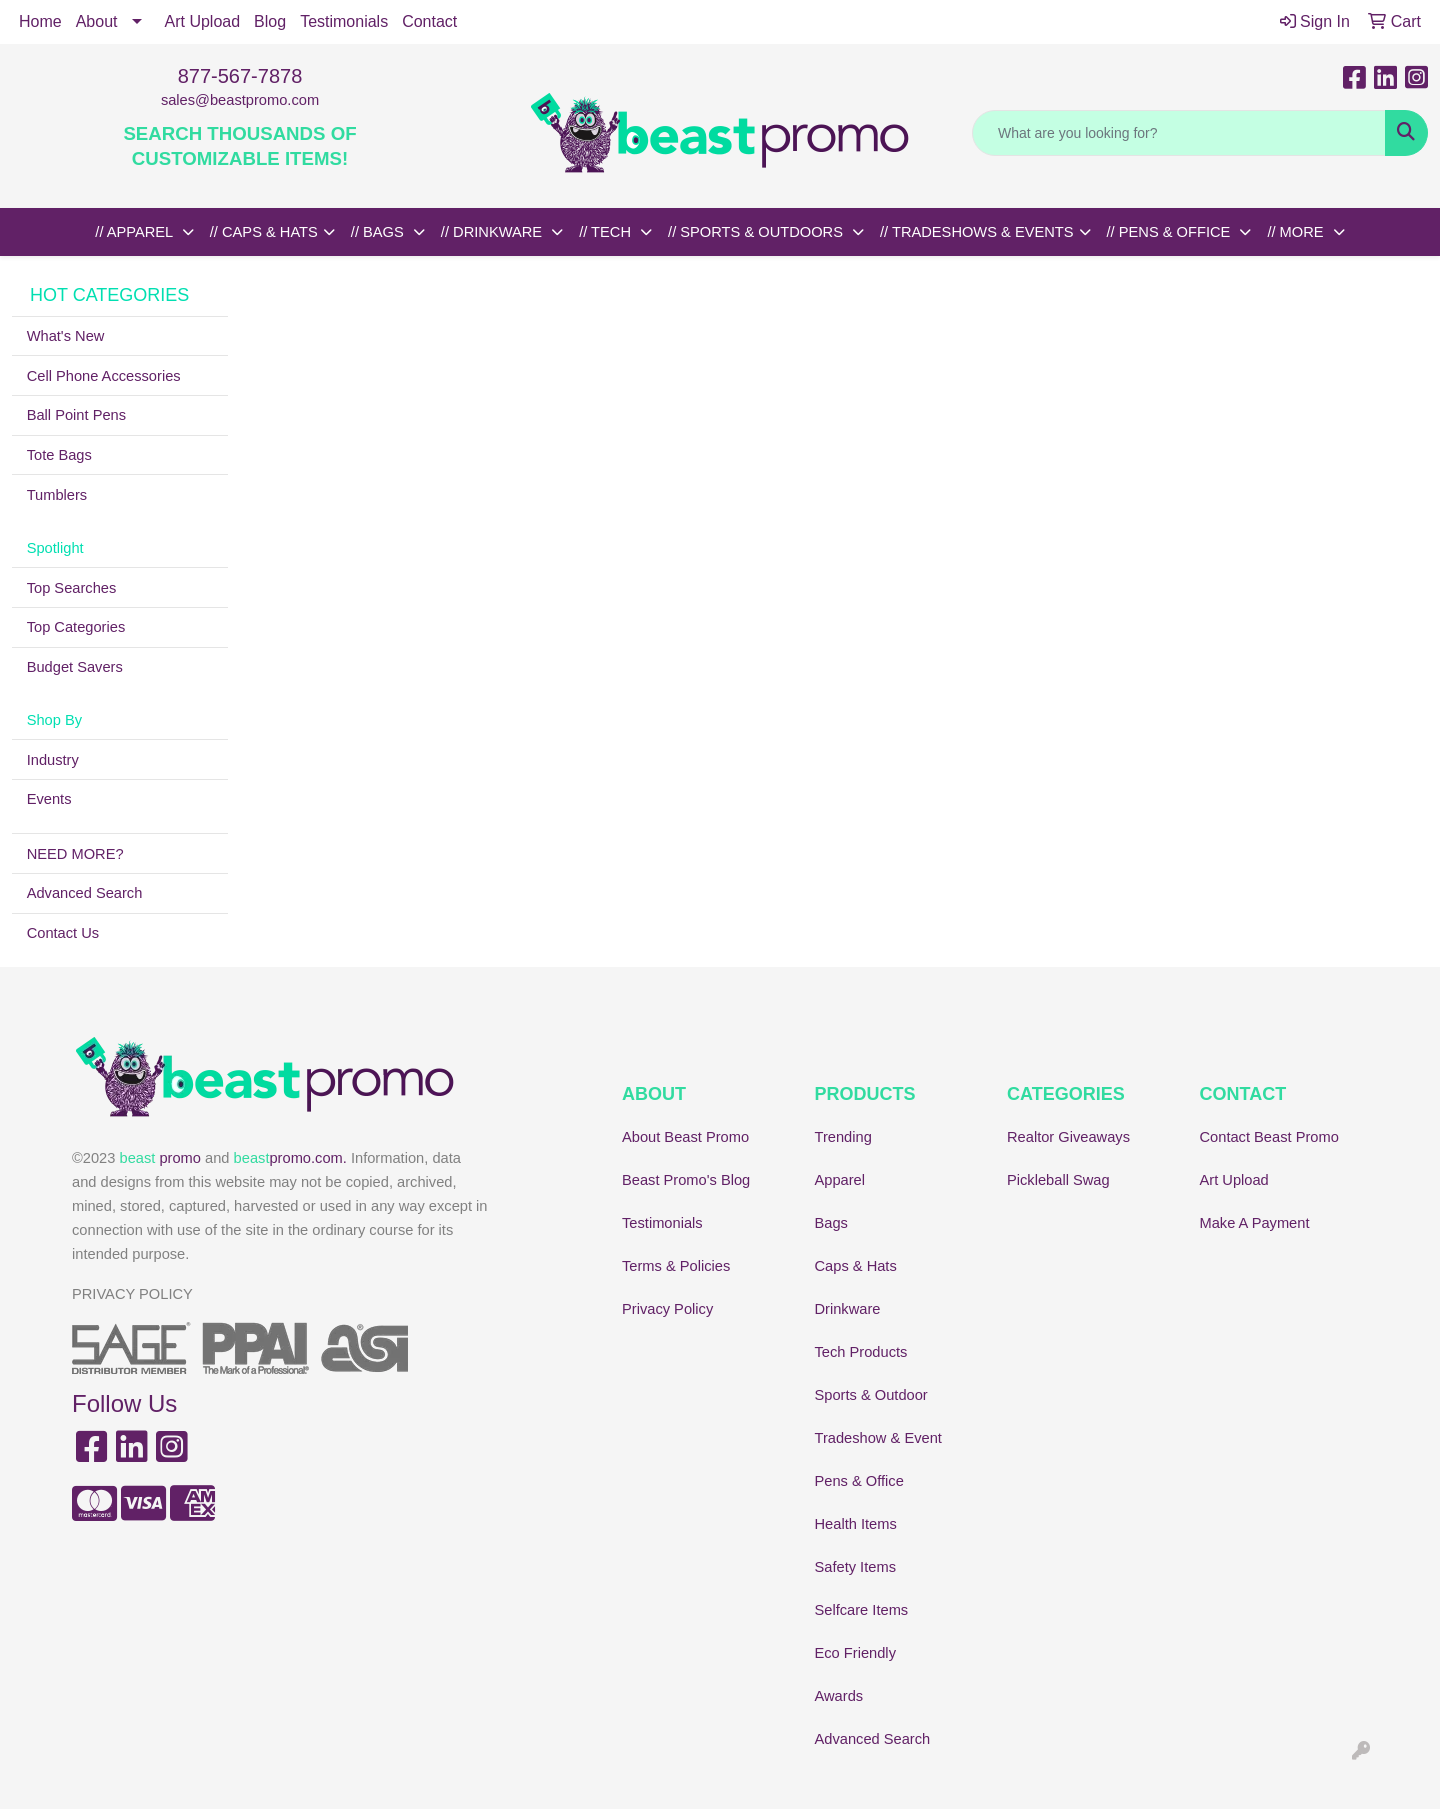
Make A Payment (1255, 1223)
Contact (429, 21)
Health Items (856, 1524)
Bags (831, 1223)
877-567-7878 (240, 76)
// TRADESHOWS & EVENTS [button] (977, 232)
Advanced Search (85, 893)
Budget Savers (75, 667)
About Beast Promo (685, 1137)
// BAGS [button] (379, 232)
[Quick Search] (1179, 133)
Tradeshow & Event (878, 1438)
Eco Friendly (855, 1653)
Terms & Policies (676, 1266)
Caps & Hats (856, 1266)
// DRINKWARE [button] (493, 232)
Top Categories (76, 627)
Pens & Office (859, 1481)
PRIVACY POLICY (132, 1294)
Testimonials (344, 21)
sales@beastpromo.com (240, 100)
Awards (839, 1696)
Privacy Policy (667, 1309)
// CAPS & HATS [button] (264, 232)
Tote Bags (59, 455)
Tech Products (861, 1352)
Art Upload (203, 21)
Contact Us (63, 933)
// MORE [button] (1297, 232)
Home (40, 21)
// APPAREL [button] (135, 232)
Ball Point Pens (76, 415)
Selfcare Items (862, 1610)
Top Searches (72, 588)
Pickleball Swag (1058, 1180)
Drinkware (848, 1309)
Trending (843, 1137)
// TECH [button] (607, 232)
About (97, 21)
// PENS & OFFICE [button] (1171, 232)
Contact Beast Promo (1269, 1137)
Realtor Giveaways (1068, 1137)
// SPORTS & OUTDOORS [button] (757, 232)
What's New (66, 336)
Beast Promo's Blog (686, 1180)
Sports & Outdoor (871, 1395)
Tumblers (57, 495)
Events (49, 799)
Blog (270, 21)
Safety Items (855, 1567)
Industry (53, 760)
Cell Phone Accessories (104, 376)
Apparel (840, 1180)
